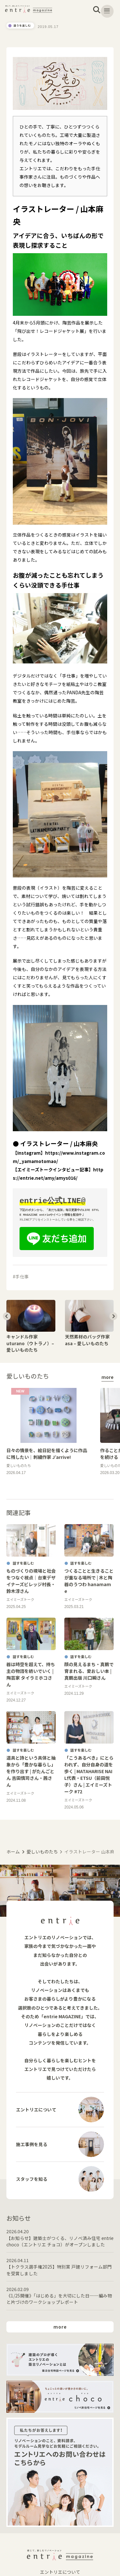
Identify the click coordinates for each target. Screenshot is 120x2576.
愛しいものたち (42, 1852)
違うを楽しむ (24, 26)
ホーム (13, 1852)
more (107, 1377)
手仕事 (22, 1276)
